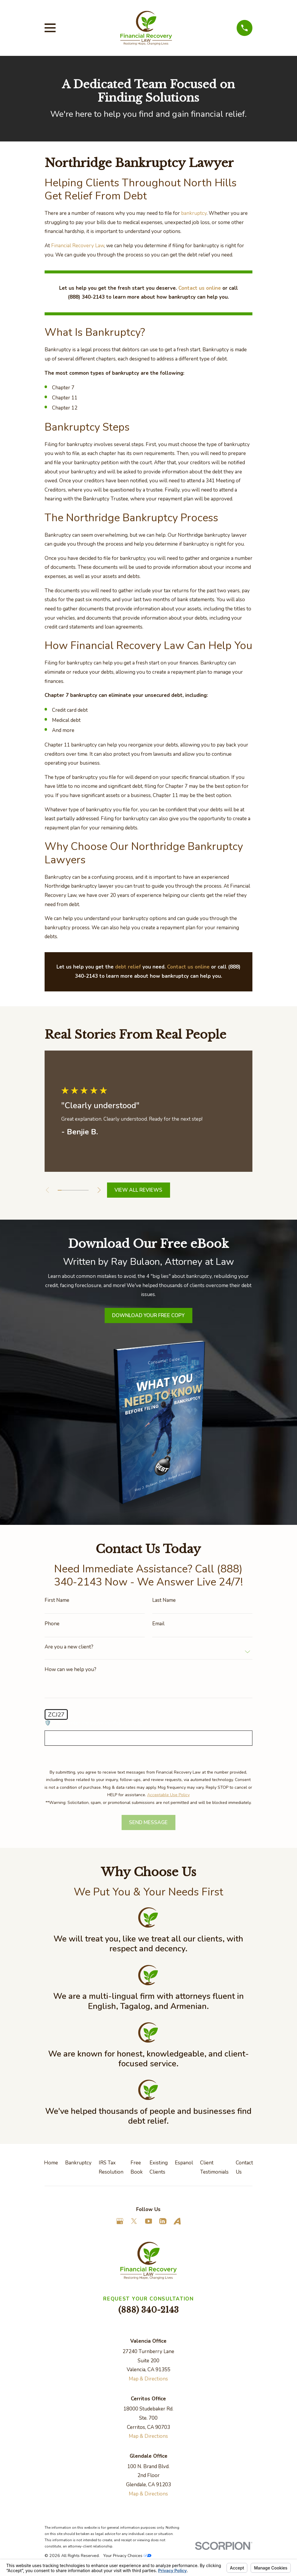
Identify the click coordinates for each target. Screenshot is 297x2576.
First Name (57, 1600)
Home (51, 2162)
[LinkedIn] (162, 2221)
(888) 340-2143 (148, 2310)
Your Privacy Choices (127, 2555)
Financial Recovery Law (77, 245)
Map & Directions (148, 2378)
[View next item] (102, 1190)
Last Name (164, 1600)
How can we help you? (70, 1669)
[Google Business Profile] (119, 2221)
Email (158, 1623)
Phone (52, 1623)
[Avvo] (177, 2221)
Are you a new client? (69, 1646)
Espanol (184, 2162)
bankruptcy (194, 213)
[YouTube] (148, 2221)
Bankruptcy (78, 2162)
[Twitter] (134, 2221)
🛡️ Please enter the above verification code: (94, 1722)
